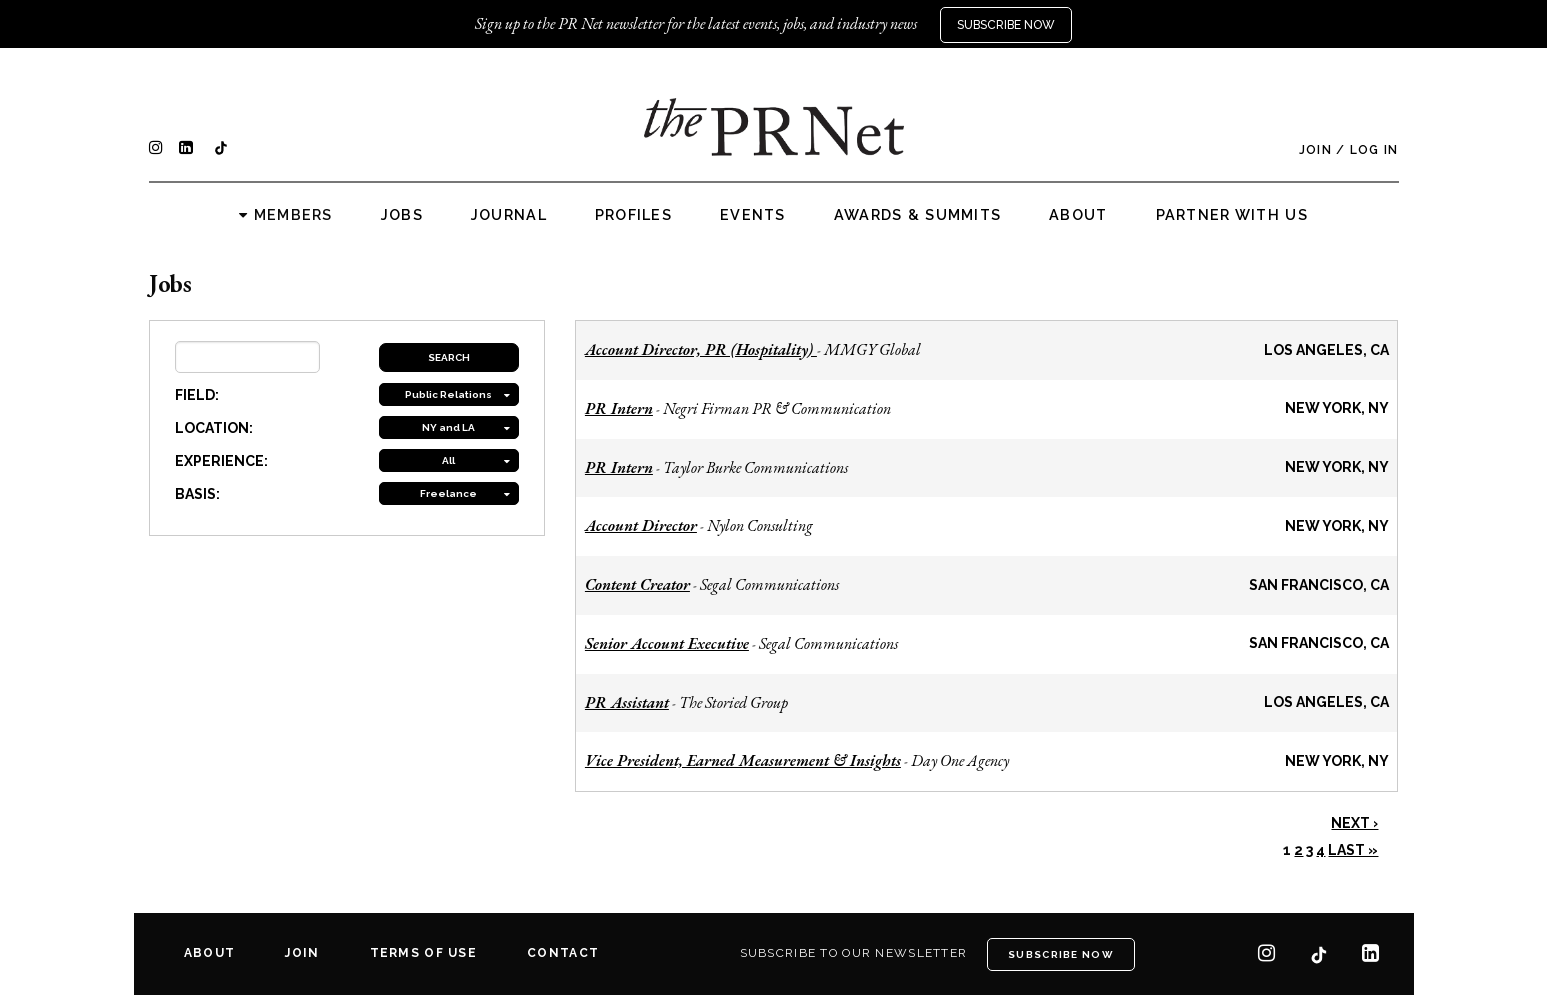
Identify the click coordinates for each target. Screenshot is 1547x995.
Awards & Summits (917, 215)
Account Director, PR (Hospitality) (701, 349)
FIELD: (197, 395)
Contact (563, 953)
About (1078, 215)
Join (1315, 150)
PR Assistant (627, 702)
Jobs (402, 215)
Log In (1374, 150)
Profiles (633, 215)
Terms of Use (423, 953)
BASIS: (197, 494)
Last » (1353, 850)
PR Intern (619, 408)
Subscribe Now (1006, 25)
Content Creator (637, 584)
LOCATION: (214, 428)
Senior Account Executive (667, 643)
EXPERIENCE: (221, 461)
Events (753, 215)
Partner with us (1232, 215)
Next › (1354, 823)
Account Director (641, 525)
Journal (509, 215)
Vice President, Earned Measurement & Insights (743, 760)
